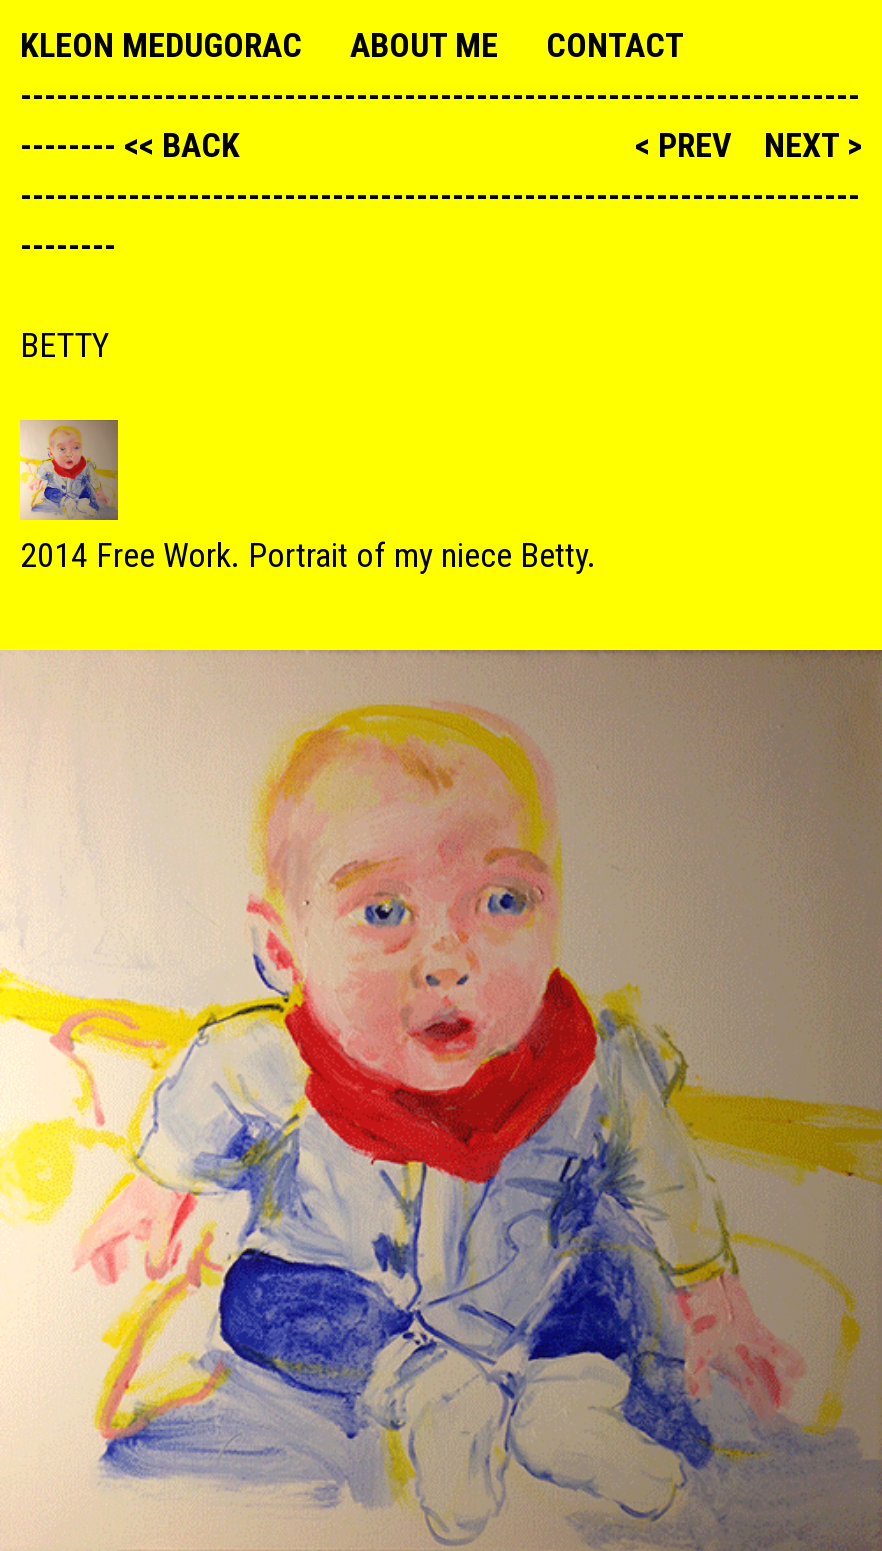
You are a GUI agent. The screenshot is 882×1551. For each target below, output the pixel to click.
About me (424, 45)
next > (813, 145)
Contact (615, 45)
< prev (687, 145)
